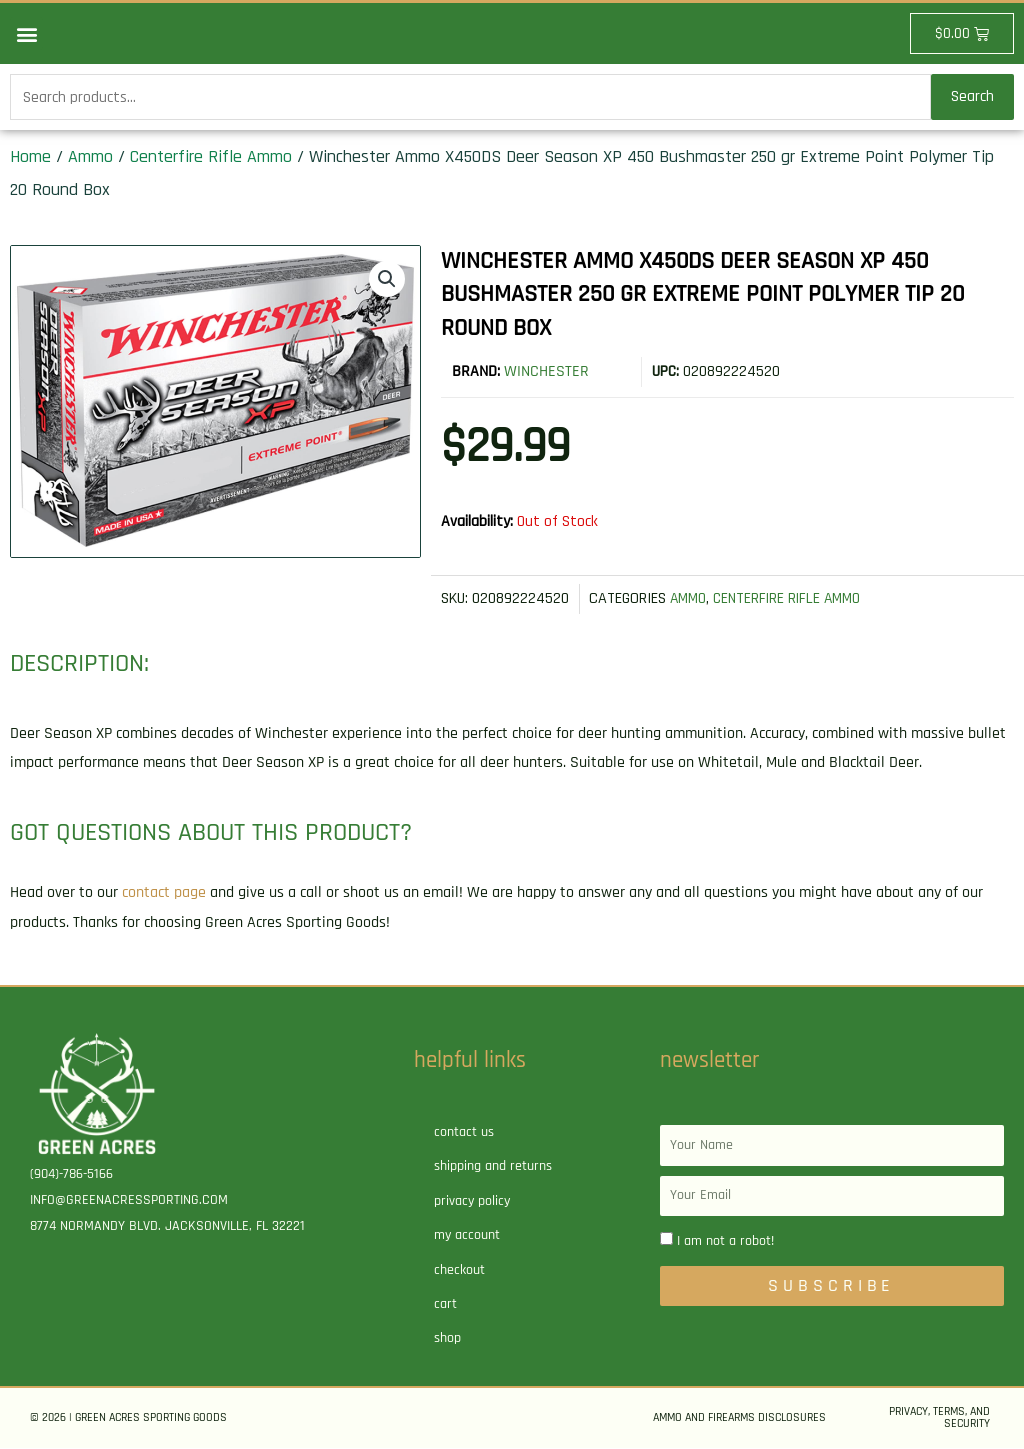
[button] (26, 33)
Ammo (90, 157)
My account (467, 1236)
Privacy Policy (472, 1202)
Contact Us (464, 1133)
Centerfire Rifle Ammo (211, 157)
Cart (445, 1305)
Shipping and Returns (493, 1168)
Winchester (546, 373)
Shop (447, 1340)
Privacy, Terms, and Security (939, 1418)
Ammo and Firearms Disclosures (739, 1418)
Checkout (459, 1271)
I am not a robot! (725, 1242)
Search (972, 97)
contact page (164, 893)
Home (30, 157)
